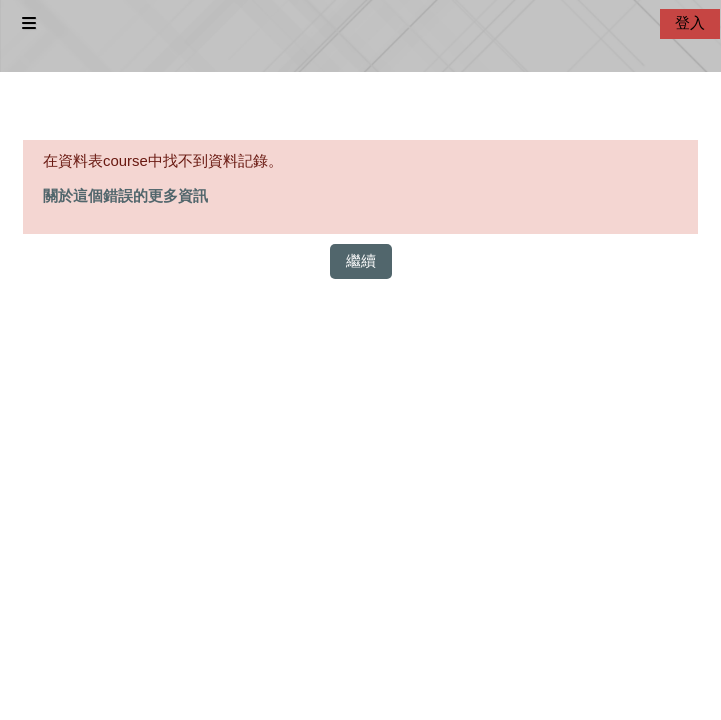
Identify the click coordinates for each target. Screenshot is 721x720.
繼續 (361, 261)
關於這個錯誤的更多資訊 (125, 196)
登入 (690, 23)
